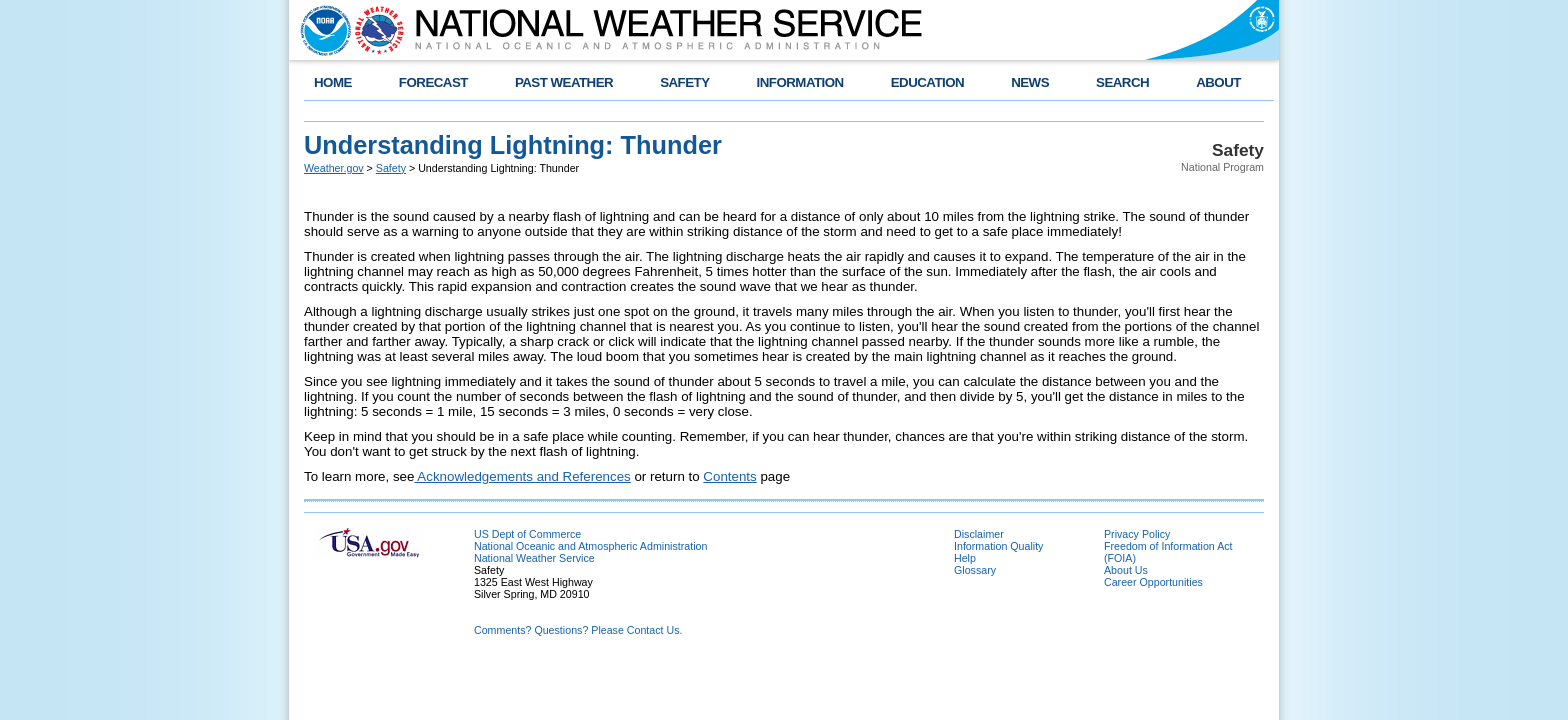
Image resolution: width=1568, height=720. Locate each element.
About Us (1126, 570)
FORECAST (433, 82)
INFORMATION (800, 82)
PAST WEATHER (564, 82)
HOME (333, 82)
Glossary (975, 570)
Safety (391, 168)
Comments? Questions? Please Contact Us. (578, 630)
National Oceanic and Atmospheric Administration (590, 546)
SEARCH (1122, 82)
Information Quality (998, 546)
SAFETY (684, 82)
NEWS (1030, 82)
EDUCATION (927, 82)
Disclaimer (979, 534)
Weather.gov (334, 168)
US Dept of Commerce (527, 534)
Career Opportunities (1153, 582)
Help (965, 558)
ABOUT (1218, 82)
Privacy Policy (1137, 534)
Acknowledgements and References (522, 476)
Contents (729, 476)
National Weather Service (534, 558)
